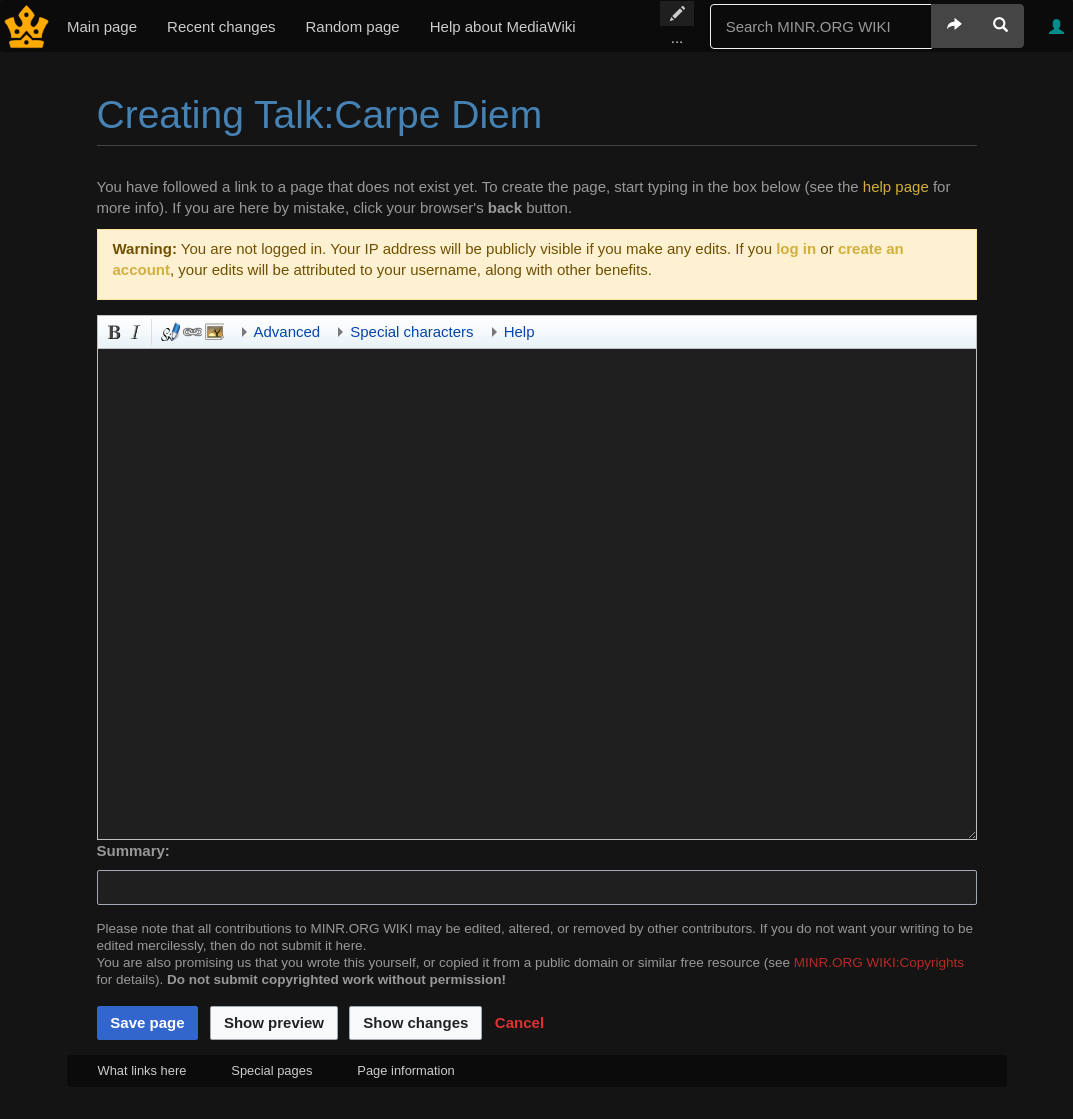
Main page (102, 26)
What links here (142, 1070)
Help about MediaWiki (503, 26)
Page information (405, 1070)
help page (896, 186)
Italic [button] (134, 330)
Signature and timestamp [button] (169, 330)
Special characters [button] (411, 331)
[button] (519, 1023)
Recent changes (221, 26)
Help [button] (519, 331)
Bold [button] (112, 330)
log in (796, 248)
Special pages (271, 1070)
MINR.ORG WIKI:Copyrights (879, 962)
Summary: (133, 850)
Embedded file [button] (213, 330)
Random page (352, 26)
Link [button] (191, 330)
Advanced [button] (287, 331)
